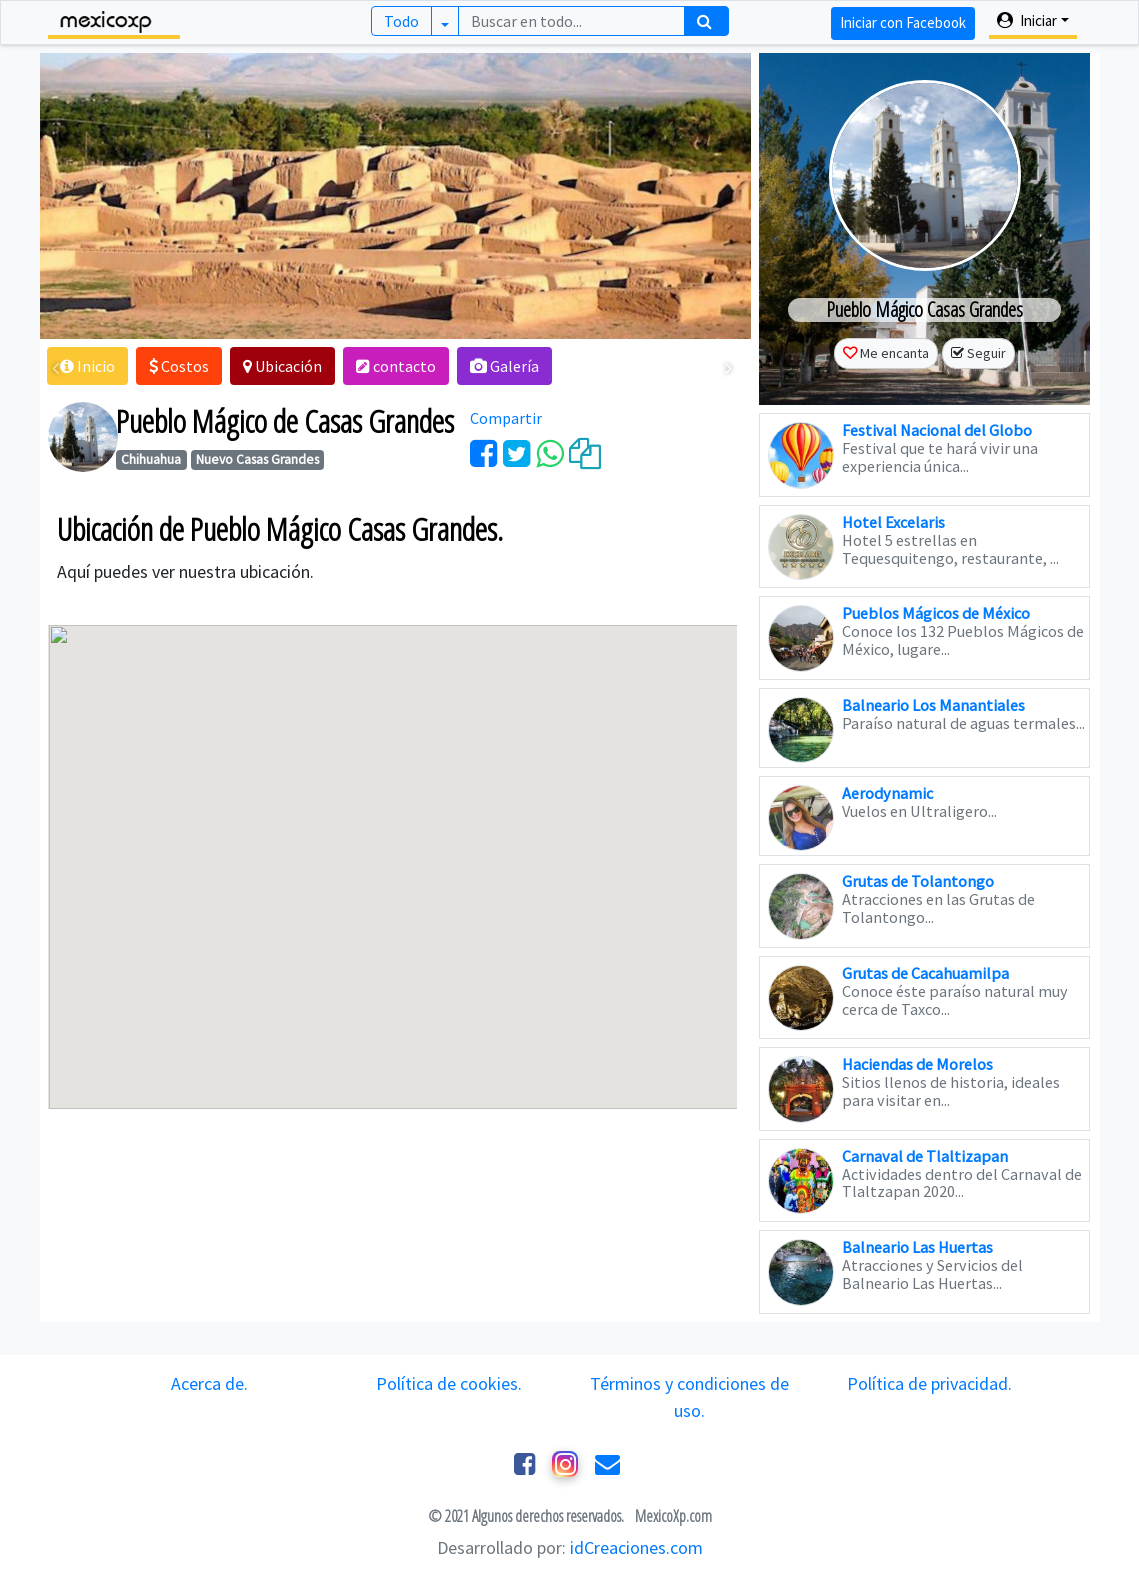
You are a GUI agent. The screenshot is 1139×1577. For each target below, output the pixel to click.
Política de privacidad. (929, 1383)
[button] (88, 366)
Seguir (986, 353)
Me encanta (894, 353)
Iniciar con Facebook (902, 22)
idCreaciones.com (636, 1547)
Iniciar (1027, 20)
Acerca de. (209, 1383)
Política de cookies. (450, 1383)
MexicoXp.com (672, 1516)
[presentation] (56, 368)
